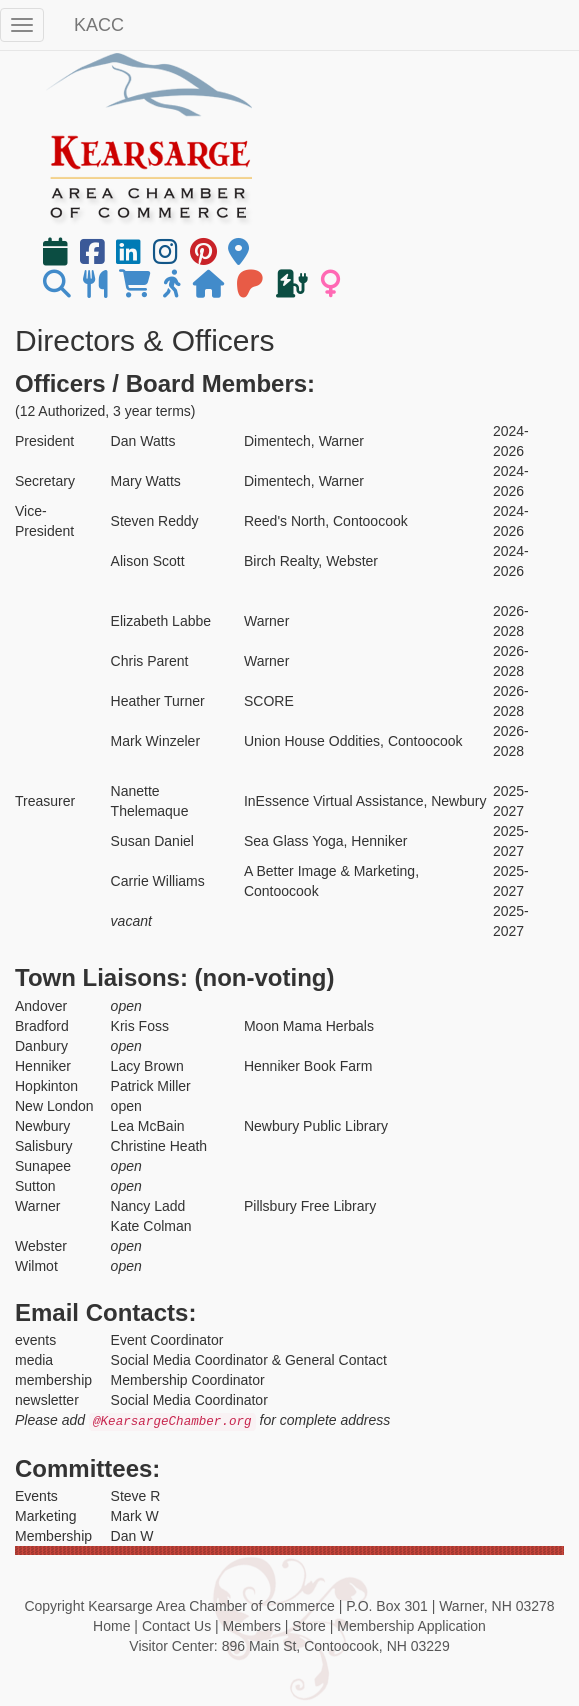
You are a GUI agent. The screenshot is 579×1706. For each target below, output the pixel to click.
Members (252, 1626)
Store (308, 1626)
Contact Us (176, 1626)
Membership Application (411, 1626)
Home (111, 1626)
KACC (99, 25)
